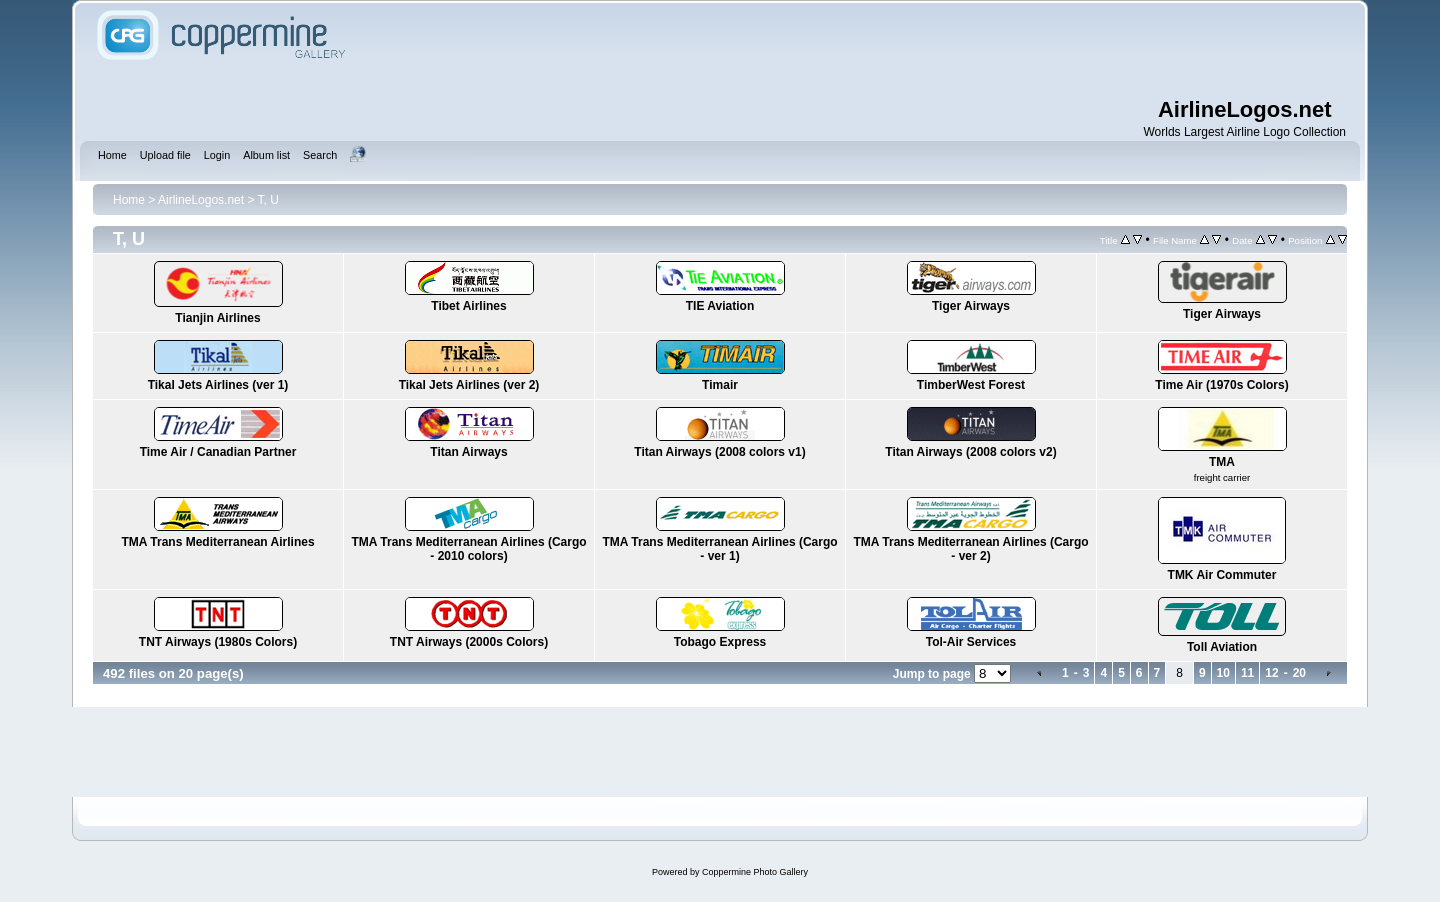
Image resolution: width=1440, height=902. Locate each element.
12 (1271, 673)
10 (1223, 673)
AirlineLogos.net (201, 200)
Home (129, 200)
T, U (268, 200)
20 (1299, 673)
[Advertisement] (850, 50)
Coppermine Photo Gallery (755, 872)
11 (1247, 673)
